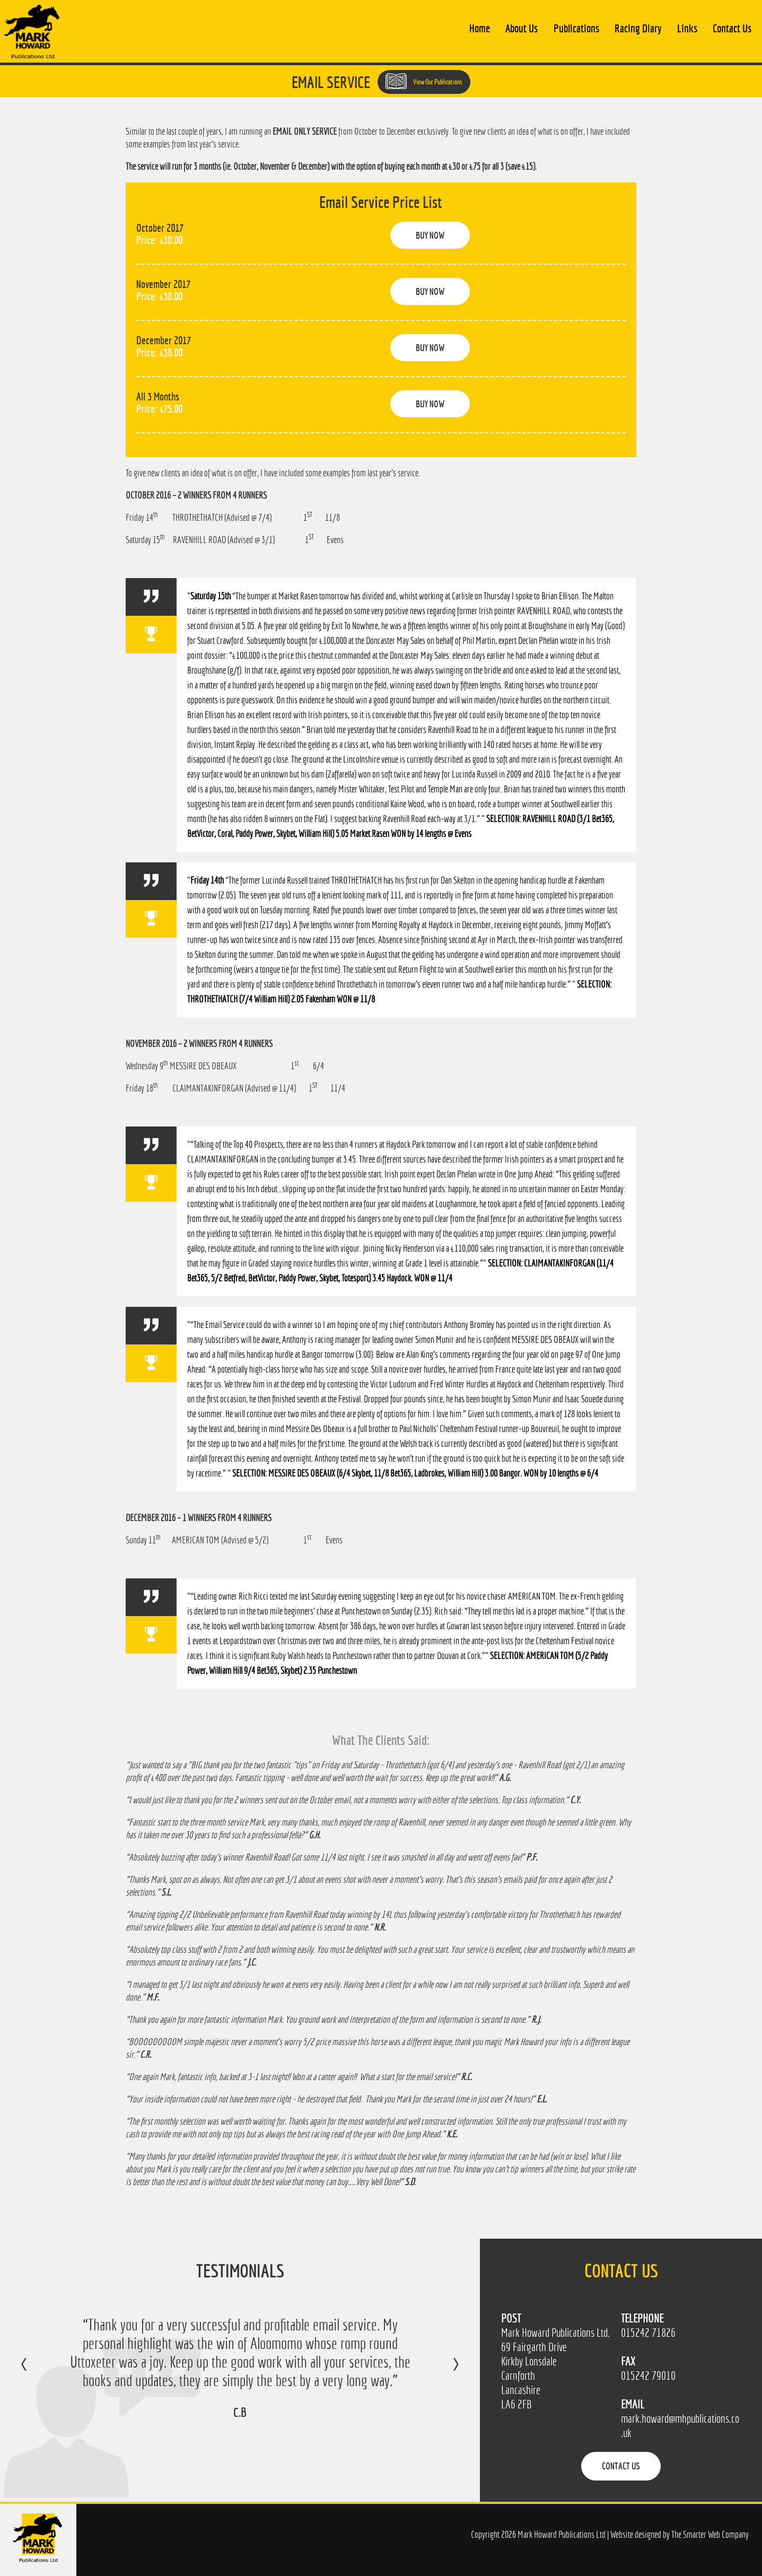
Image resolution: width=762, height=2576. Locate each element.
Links (687, 28)
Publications (576, 28)
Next (445, 2372)
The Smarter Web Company (710, 2534)
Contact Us (732, 28)
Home (479, 28)
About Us (521, 28)
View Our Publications (424, 81)
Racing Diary (638, 28)
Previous (34, 2372)
